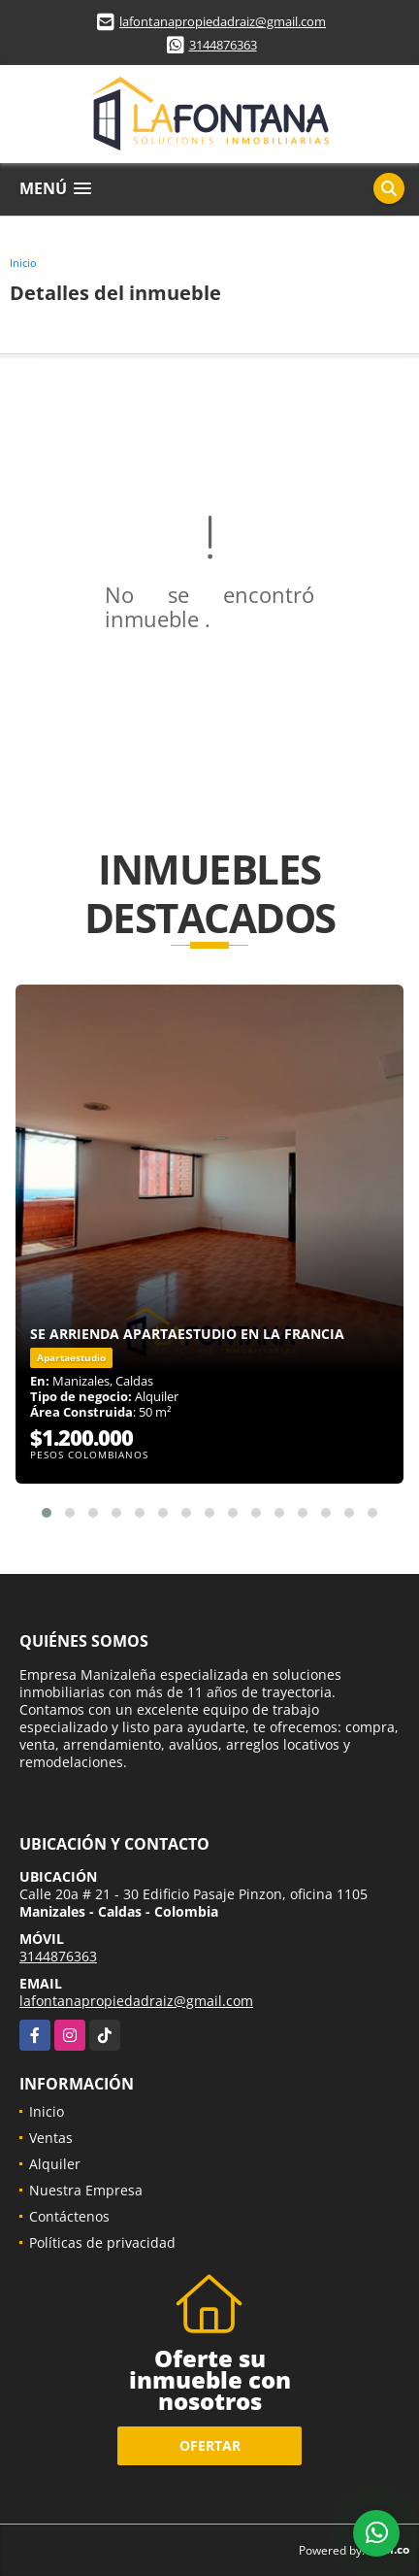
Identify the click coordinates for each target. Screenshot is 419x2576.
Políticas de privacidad (102, 2242)
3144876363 (223, 44)
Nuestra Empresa (86, 2190)
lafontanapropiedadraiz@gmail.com (222, 21)
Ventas (51, 2137)
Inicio (23, 262)
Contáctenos (69, 2216)
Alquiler (55, 2164)
